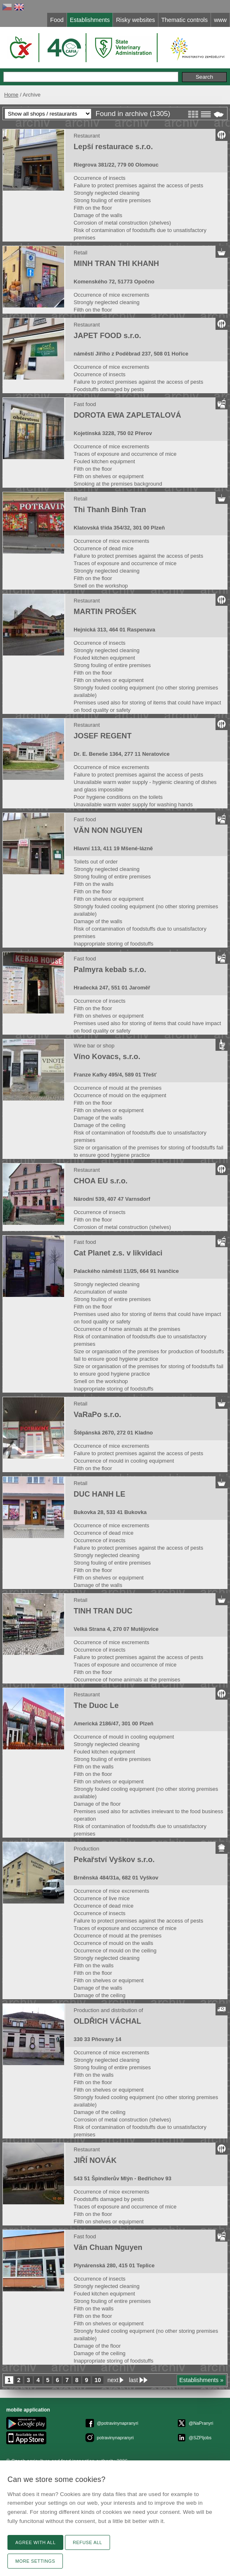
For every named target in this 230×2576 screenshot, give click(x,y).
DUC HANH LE (99, 1494)
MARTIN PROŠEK (105, 611)
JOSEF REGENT (103, 736)
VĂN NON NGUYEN (108, 830)
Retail (80, 252)
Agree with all (35, 2542)
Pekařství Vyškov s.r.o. (114, 1859)
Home (11, 95)
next (113, 2380)
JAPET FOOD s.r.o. (107, 335)
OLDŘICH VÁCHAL (107, 2021)
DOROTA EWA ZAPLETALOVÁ (127, 415)
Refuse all (87, 2542)
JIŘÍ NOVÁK (95, 2160)
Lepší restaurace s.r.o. (113, 147)
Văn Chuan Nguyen (108, 2247)
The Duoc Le (96, 1705)
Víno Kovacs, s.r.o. (107, 1056)
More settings (35, 2561)
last (133, 2380)
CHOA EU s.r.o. (100, 1181)
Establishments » (202, 2380)
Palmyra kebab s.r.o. (110, 969)
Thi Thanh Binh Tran (110, 510)
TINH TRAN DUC (103, 1611)
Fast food (85, 404)
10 (98, 2380)
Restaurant (87, 136)
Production (86, 1849)
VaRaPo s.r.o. (97, 1414)
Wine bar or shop (94, 1045)
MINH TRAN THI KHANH (116, 263)
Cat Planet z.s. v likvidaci (118, 1253)
